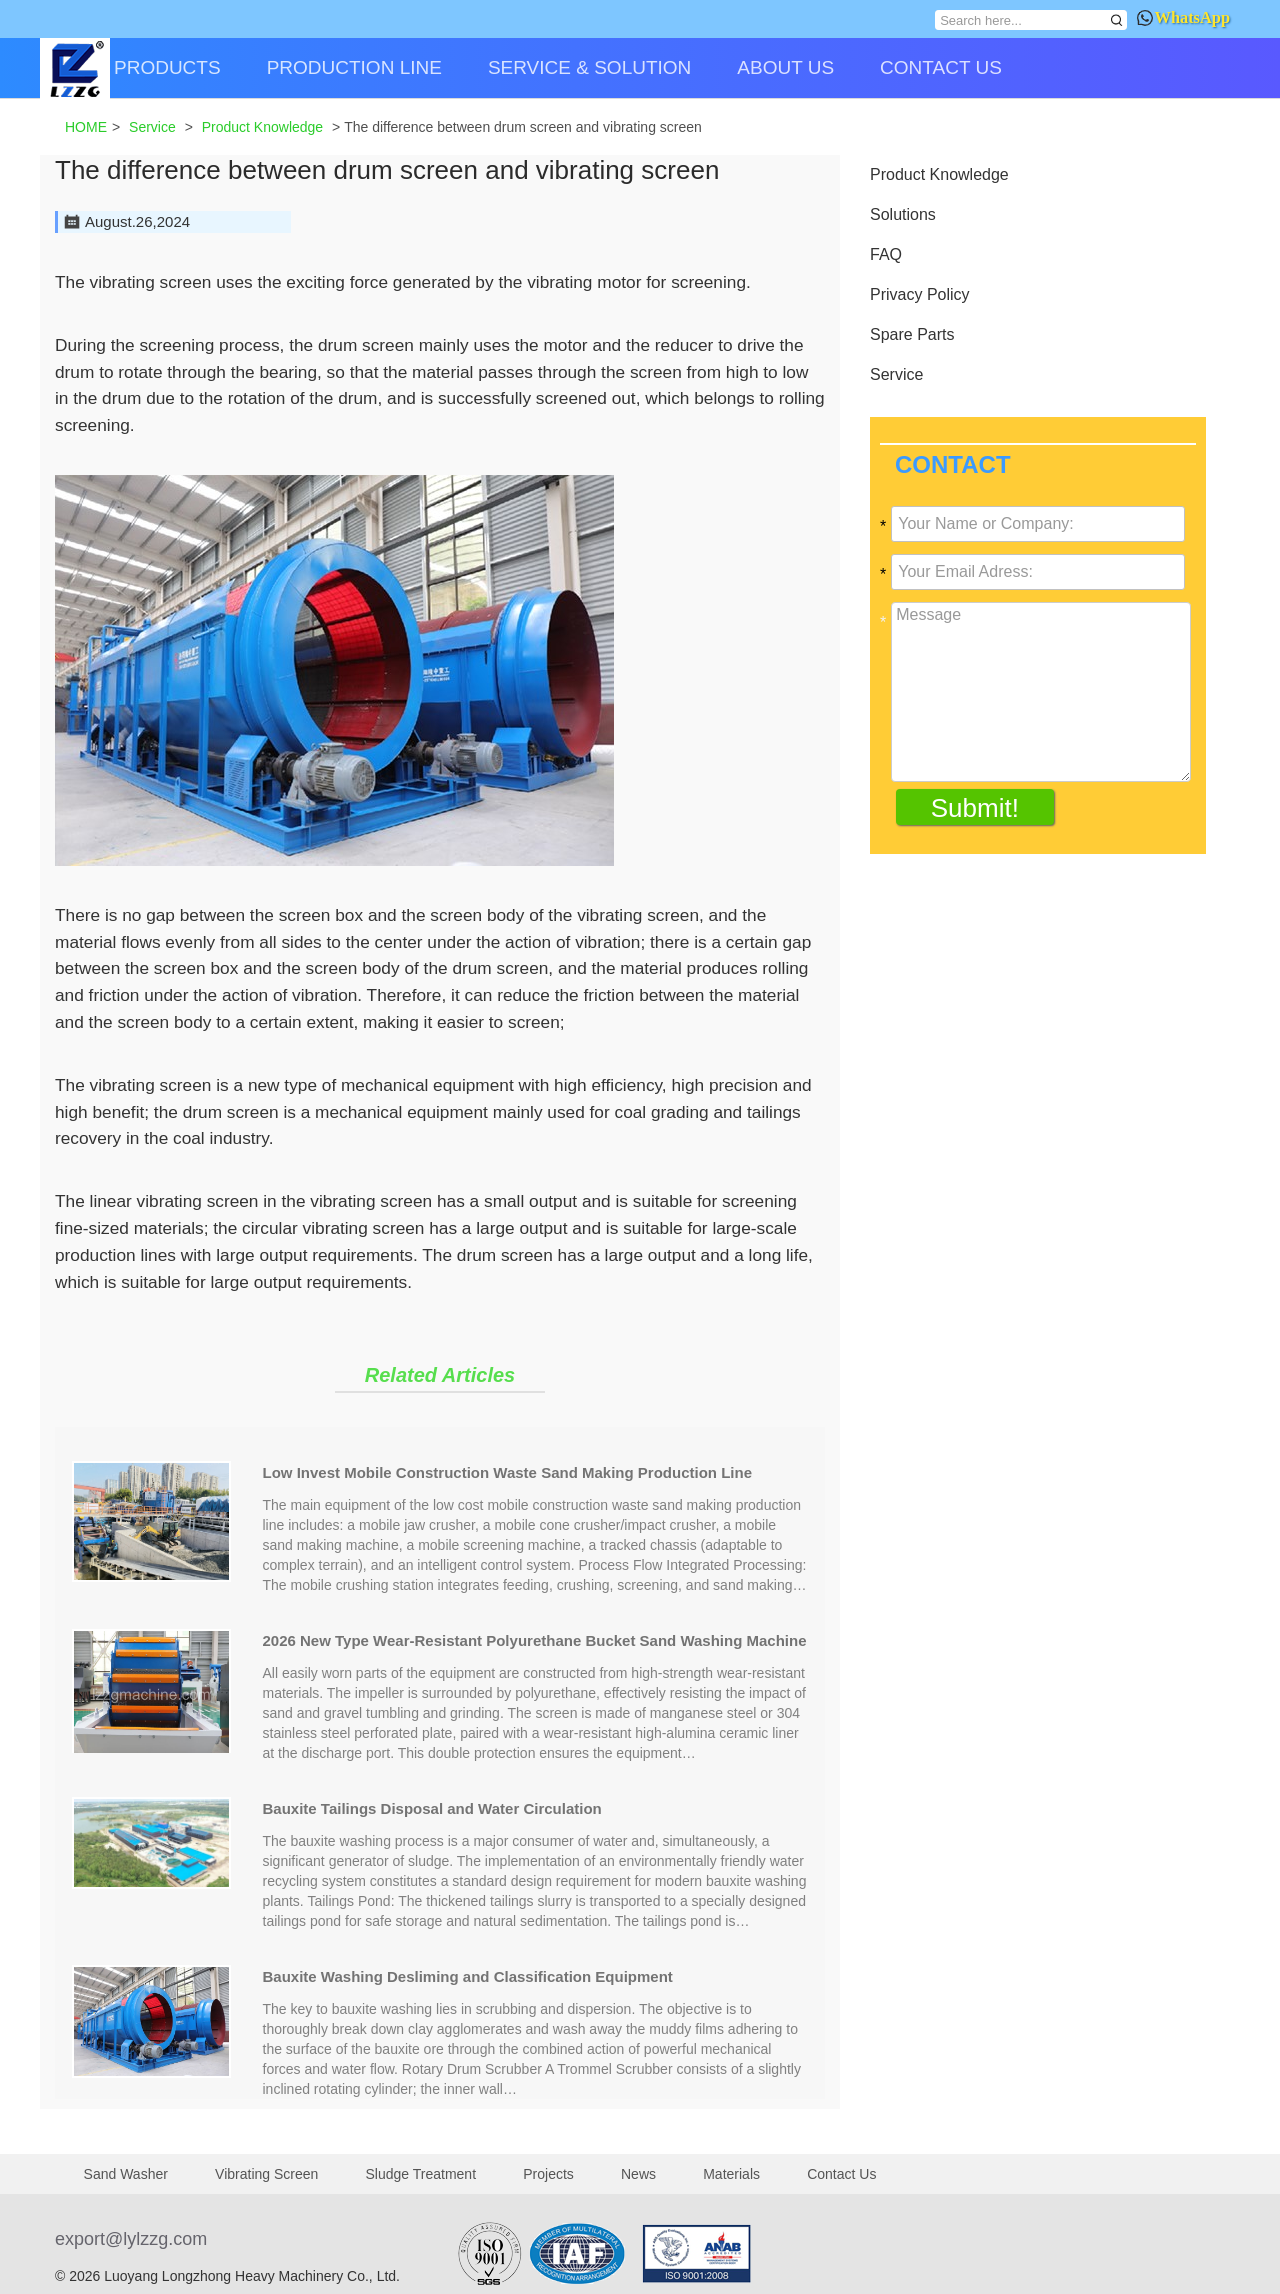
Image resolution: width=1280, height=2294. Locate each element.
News (638, 2174)
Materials (731, 2174)
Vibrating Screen (266, 2174)
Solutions (903, 214)
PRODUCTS (167, 67)
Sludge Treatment (421, 2174)
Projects (548, 2174)
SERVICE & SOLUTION (589, 67)
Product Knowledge (939, 174)
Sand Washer (126, 2174)
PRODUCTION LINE (354, 67)
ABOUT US (785, 67)
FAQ (886, 254)
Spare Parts (912, 334)
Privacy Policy (920, 294)
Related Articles (440, 1375)
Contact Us (841, 2174)
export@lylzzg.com (131, 2239)
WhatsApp (1183, 17)
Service (896, 374)
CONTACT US (941, 67)
